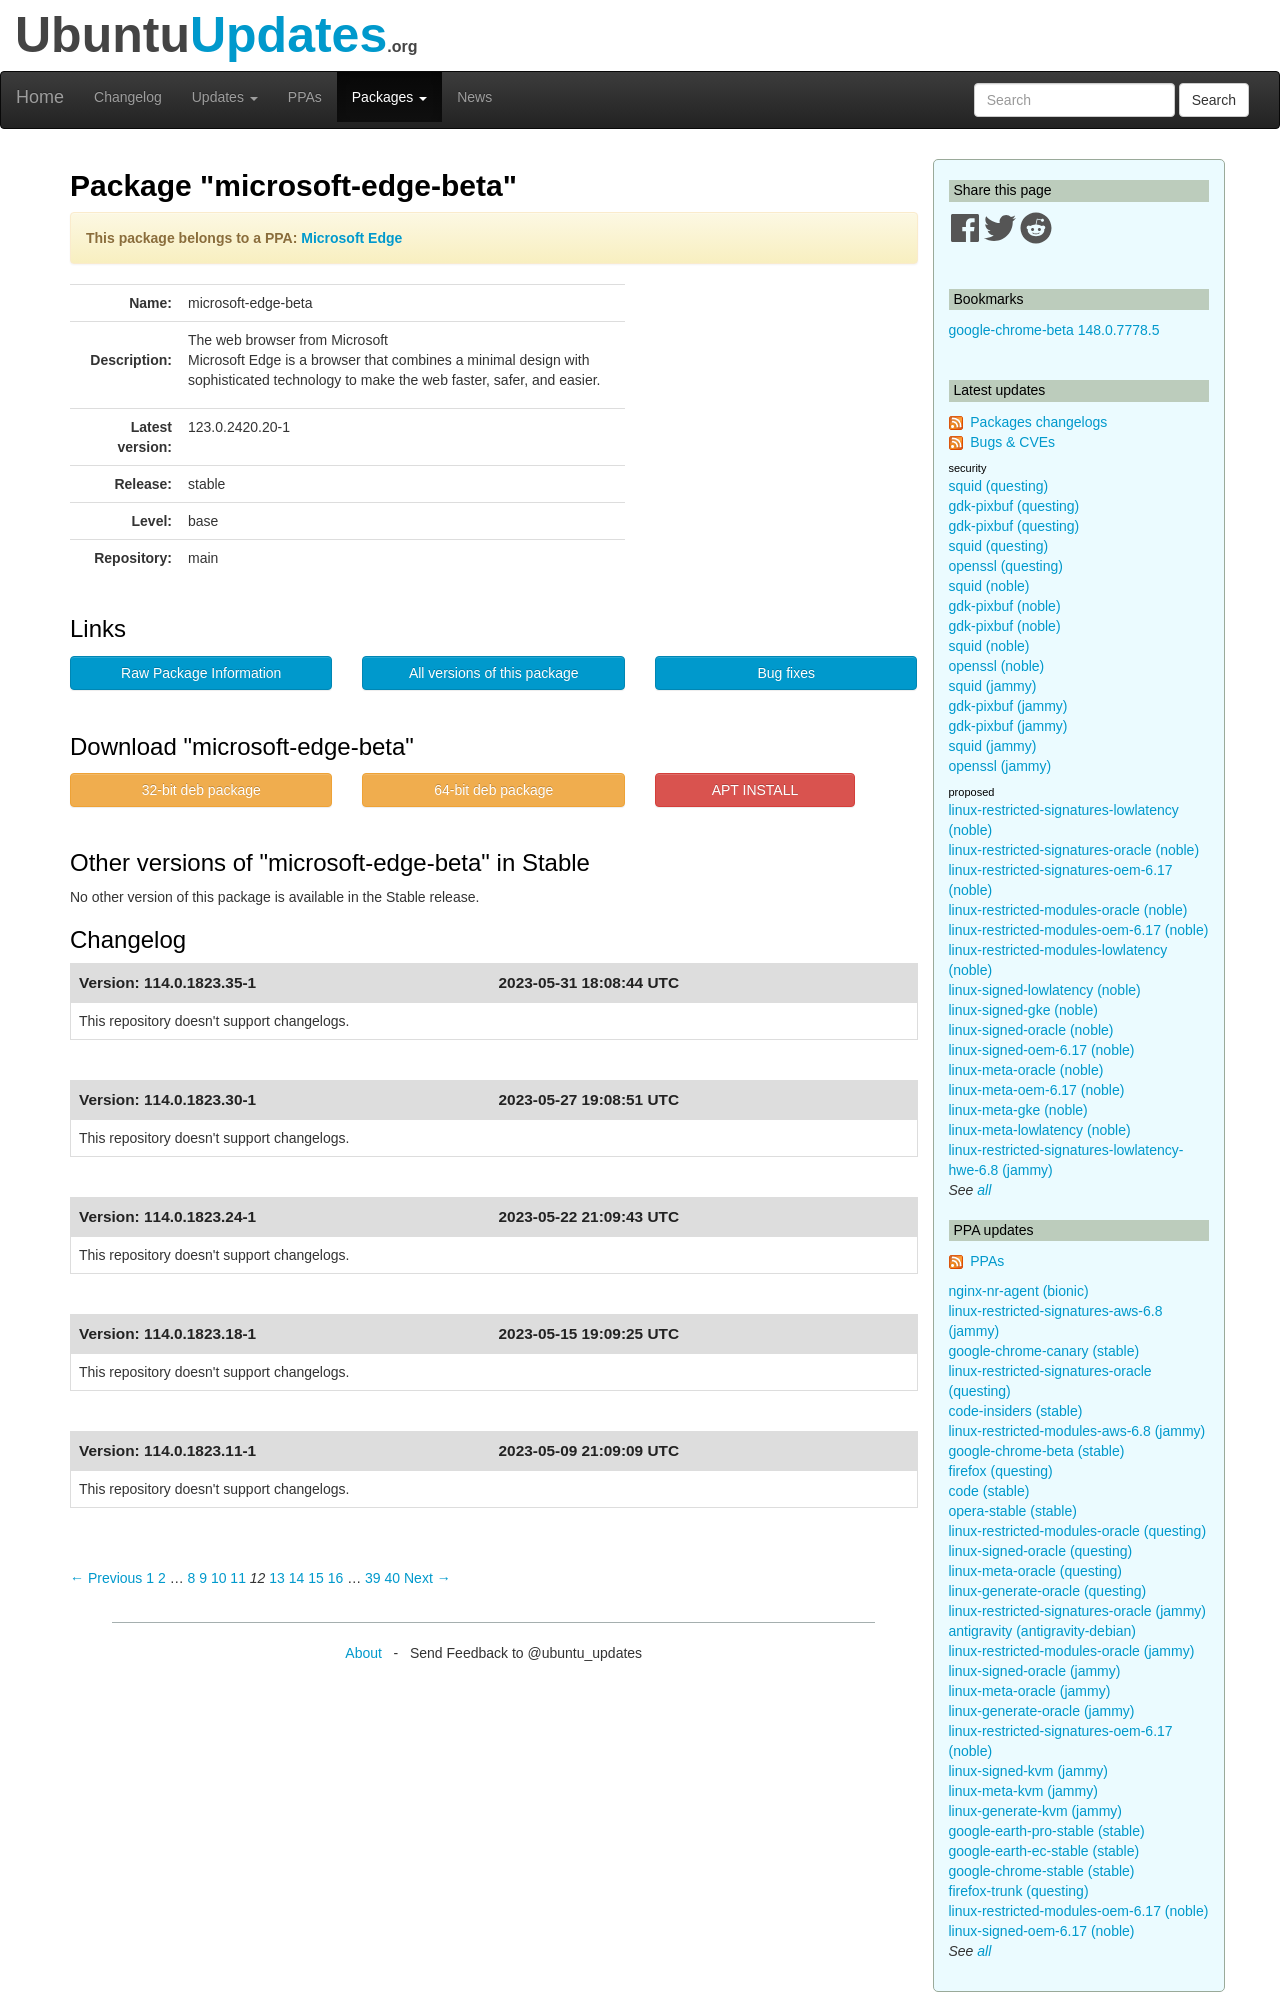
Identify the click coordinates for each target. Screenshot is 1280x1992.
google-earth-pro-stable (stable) (1047, 1831)
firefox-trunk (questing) (1019, 1891)
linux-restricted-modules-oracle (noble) (1068, 910)
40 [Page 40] (393, 1578)
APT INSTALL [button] (755, 790)
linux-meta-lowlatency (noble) (1040, 1130)
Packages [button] (389, 97)
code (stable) (989, 1491)
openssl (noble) (997, 666)
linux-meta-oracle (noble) (1026, 1070)
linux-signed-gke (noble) (1023, 1010)
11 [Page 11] (238, 1578)
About (363, 1653)
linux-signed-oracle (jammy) (1035, 1671)
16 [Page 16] (336, 1578)
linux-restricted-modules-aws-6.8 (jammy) (1077, 1431)
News (474, 97)
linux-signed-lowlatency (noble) (1045, 990)
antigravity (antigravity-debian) (1043, 1631)
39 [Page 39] (373, 1578)
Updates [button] (225, 97)
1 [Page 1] (150, 1578)
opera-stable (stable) (1013, 1511)
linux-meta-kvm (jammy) (1023, 1791)
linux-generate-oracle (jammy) (1042, 1711)
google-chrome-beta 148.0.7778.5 (1054, 330)
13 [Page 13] (277, 1578)
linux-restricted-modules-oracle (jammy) (1072, 1651)
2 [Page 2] (162, 1578)
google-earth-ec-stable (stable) (1044, 1851)
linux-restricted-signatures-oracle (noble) (1074, 850)
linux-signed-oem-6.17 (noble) (1042, 1050)
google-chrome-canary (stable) (1044, 1351)
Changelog (128, 97)
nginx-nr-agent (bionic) (1019, 1291)
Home (40, 97)
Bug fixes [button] (786, 673)
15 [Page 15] (316, 1578)
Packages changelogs (1038, 422)
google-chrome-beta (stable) (1037, 1451)
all (984, 1190)
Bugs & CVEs (1012, 442)
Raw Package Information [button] (201, 673)
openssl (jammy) (1000, 766)
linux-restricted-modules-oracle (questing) (1078, 1531)
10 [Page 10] (219, 1578)
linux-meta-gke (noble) (1018, 1110)
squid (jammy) (993, 686)
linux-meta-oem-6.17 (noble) (1037, 1090)
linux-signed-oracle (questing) (1041, 1551)
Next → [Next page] (427, 1578)
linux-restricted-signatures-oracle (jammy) (1078, 1611)
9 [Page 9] (203, 1578)
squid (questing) (999, 486)
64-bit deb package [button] (493, 790)
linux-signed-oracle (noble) (1031, 1030)
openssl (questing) (1006, 566)
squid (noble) (989, 586)
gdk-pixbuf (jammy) (1008, 706)
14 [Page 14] (297, 1578)
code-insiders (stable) (1016, 1411)
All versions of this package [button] (494, 673)
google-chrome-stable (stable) (1042, 1871)
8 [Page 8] (192, 1578)
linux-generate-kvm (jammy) (1035, 1811)
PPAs (305, 97)
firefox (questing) (1001, 1471)
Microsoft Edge (351, 238)
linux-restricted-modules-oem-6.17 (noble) (1079, 930)
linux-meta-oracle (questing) (1036, 1571)
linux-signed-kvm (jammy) (1028, 1771)
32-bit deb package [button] (201, 790)
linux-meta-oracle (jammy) (1030, 1691)
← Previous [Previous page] (106, 1578)
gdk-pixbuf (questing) (1014, 506)
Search (1214, 100)
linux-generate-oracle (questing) (1048, 1591)
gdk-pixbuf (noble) (1005, 606)
